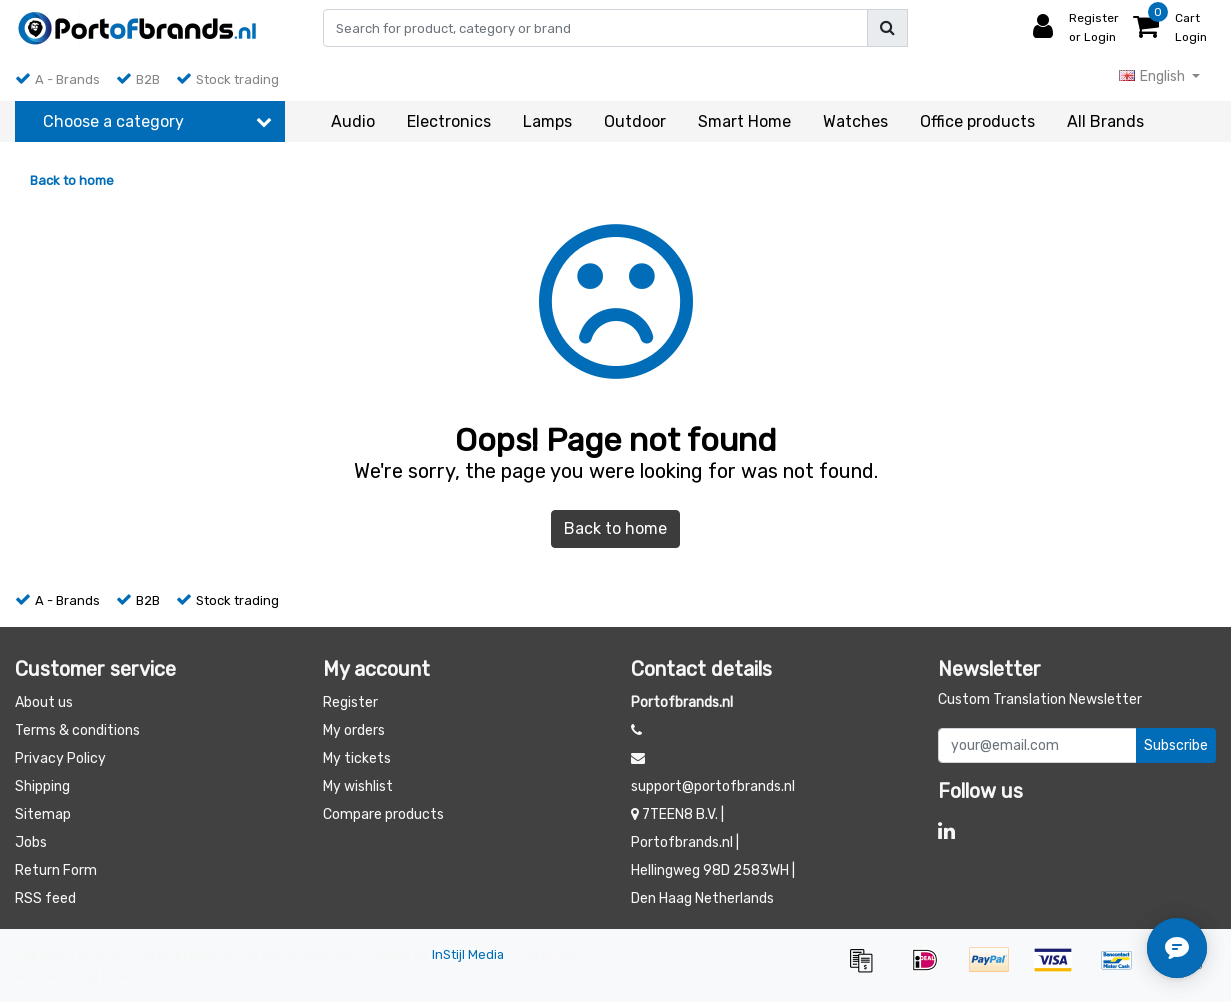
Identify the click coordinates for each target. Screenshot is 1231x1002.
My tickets (357, 758)
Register (350, 702)
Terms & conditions (77, 730)
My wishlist (358, 786)
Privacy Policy (60, 758)
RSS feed (45, 898)
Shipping (42, 786)
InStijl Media (468, 954)
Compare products (383, 814)
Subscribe (1176, 745)
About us (44, 702)
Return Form (56, 870)
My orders (354, 730)
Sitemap (43, 814)
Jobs (31, 842)
